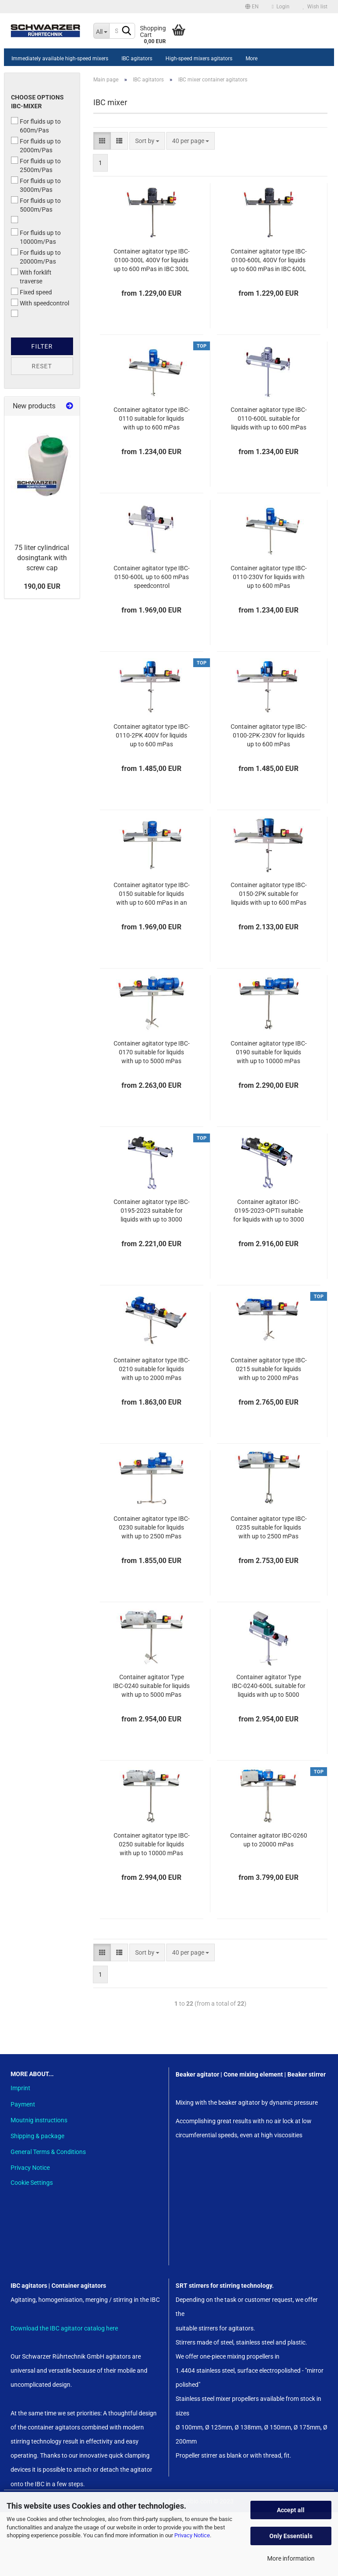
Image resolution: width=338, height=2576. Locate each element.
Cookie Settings (32, 2182)
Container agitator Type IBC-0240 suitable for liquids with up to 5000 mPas (151, 1685)
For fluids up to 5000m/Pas (36, 204)
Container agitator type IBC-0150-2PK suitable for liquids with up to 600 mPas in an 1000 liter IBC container (269, 894)
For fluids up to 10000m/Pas (36, 236)
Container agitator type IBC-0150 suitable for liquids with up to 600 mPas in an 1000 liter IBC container (152, 894)
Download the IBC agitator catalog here (64, 2328)
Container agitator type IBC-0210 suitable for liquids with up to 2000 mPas (152, 1369)
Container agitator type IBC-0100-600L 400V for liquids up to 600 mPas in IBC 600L (269, 260)
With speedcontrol (40, 303)
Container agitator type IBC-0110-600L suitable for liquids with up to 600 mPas (269, 418)
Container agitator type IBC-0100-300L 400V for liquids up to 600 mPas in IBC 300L (152, 260)
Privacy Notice (192, 2535)
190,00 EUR (42, 586)
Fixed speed (31, 292)
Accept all (291, 2510)
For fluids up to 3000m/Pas (36, 184)
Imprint (20, 2088)
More (251, 58)
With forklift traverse (31, 276)
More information (291, 2558)
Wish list (315, 7)
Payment (23, 2104)
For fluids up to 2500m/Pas (36, 165)
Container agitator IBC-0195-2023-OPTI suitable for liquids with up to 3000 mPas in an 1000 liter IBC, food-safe (268, 1211)
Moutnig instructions (39, 2120)
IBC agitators (136, 58)
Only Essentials (290, 2535)
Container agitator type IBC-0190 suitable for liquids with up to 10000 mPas (269, 1052)
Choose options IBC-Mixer (37, 102)
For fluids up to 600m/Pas (36, 125)
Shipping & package (37, 2135)
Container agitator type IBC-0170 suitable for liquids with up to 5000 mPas (152, 1052)
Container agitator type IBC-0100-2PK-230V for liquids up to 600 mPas (269, 735)
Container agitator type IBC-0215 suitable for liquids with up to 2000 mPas (269, 1369)
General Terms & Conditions (48, 2151)
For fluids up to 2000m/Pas (36, 145)
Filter (42, 346)
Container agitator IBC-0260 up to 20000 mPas (268, 1840)
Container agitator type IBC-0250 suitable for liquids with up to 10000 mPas (152, 1844)
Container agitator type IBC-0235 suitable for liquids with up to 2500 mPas (269, 1527)
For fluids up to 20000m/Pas (36, 256)
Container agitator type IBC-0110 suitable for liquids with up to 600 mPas (152, 418)
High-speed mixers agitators (198, 58)
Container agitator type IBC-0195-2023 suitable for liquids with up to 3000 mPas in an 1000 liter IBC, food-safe (152, 1211)
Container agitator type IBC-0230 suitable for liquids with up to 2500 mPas (152, 1527)
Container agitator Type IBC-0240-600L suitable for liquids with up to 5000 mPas (268, 1686)
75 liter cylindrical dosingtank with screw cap (42, 557)
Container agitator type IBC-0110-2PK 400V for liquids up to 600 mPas (152, 735)
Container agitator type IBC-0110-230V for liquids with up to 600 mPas (269, 577)
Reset (42, 366)
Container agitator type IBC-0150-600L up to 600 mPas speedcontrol (152, 577)
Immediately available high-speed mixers (59, 58)
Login (281, 7)
